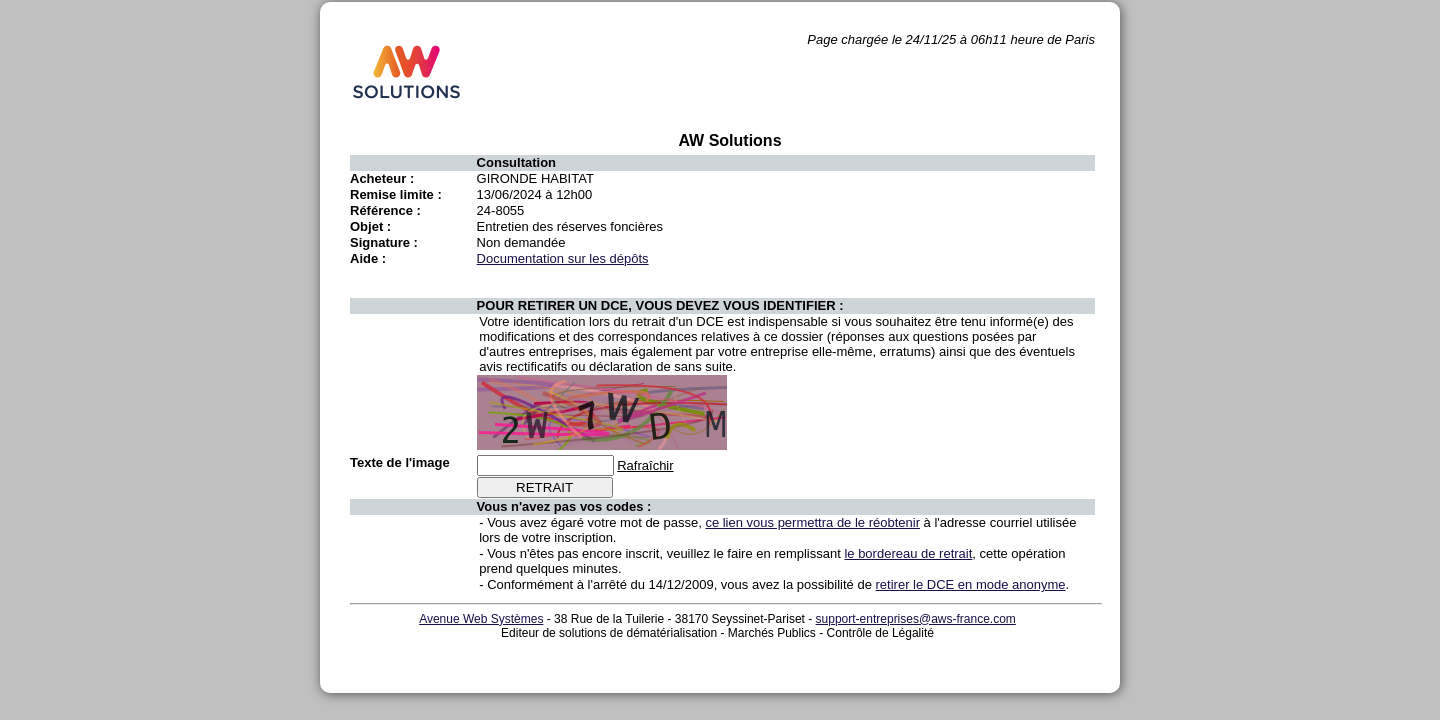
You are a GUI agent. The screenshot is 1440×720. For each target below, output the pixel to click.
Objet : (370, 226)
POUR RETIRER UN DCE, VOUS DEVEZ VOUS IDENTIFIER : (660, 305)
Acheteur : (382, 178)
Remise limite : (396, 194)
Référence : (385, 210)
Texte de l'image (400, 462)
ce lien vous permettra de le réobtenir (812, 522)
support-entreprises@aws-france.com (916, 619)
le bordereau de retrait (908, 553)
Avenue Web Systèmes (481, 619)
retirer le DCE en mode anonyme (971, 584)
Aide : (368, 258)
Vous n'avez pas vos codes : (564, 506)
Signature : (384, 242)
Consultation (516, 162)
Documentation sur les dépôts (563, 258)
